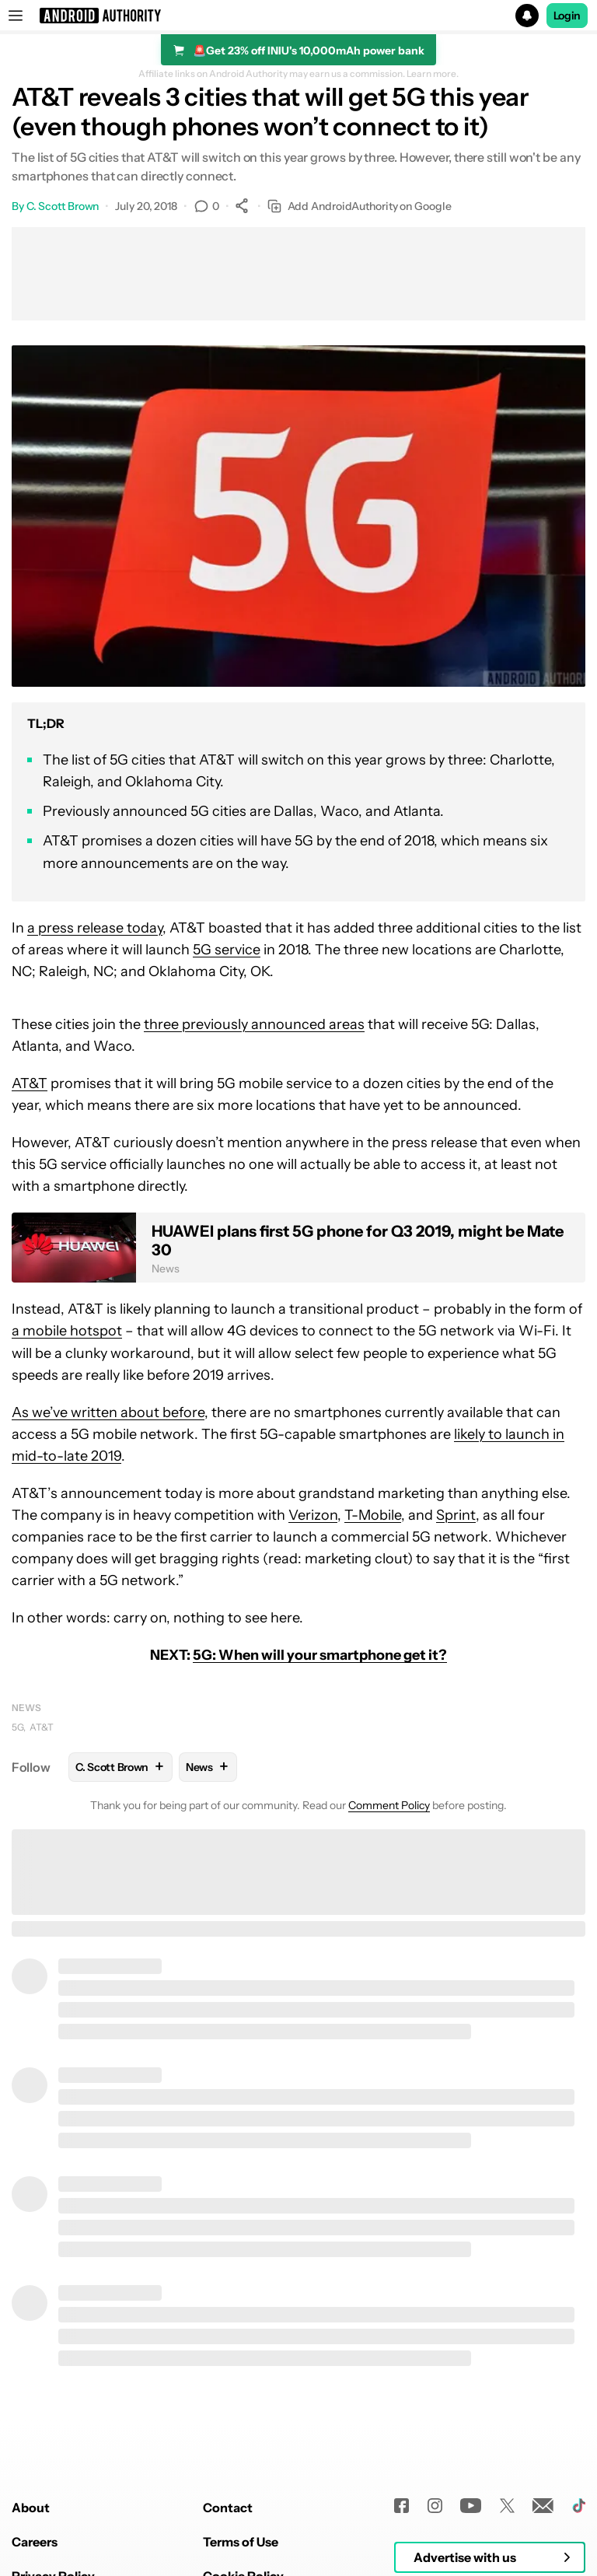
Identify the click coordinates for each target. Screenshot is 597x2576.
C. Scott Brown (63, 206)
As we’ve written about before (108, 1412)
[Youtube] (470, 2505)
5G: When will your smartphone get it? (320, 1655)
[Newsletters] (542, 2505)
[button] (298, 15)
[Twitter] (507, 2505)
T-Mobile (372, 1515)
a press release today (94, 927)
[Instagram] (435, 2505)
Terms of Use (240, 2542)
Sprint (456, 1515)
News (26, 1707)
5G (17, 1727)
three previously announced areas (254, 1024)
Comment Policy (389, 1805)
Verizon (312, 1515)
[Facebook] (401, 2505)
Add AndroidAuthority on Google (359, 206)
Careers (35, 2542)
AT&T (29, 1083)
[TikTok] (578, 2505)
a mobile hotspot (67, 1330)
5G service (226, 949)
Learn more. (433, 74)
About (31, 2507)
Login (567, 16)
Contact (228, 2507)
